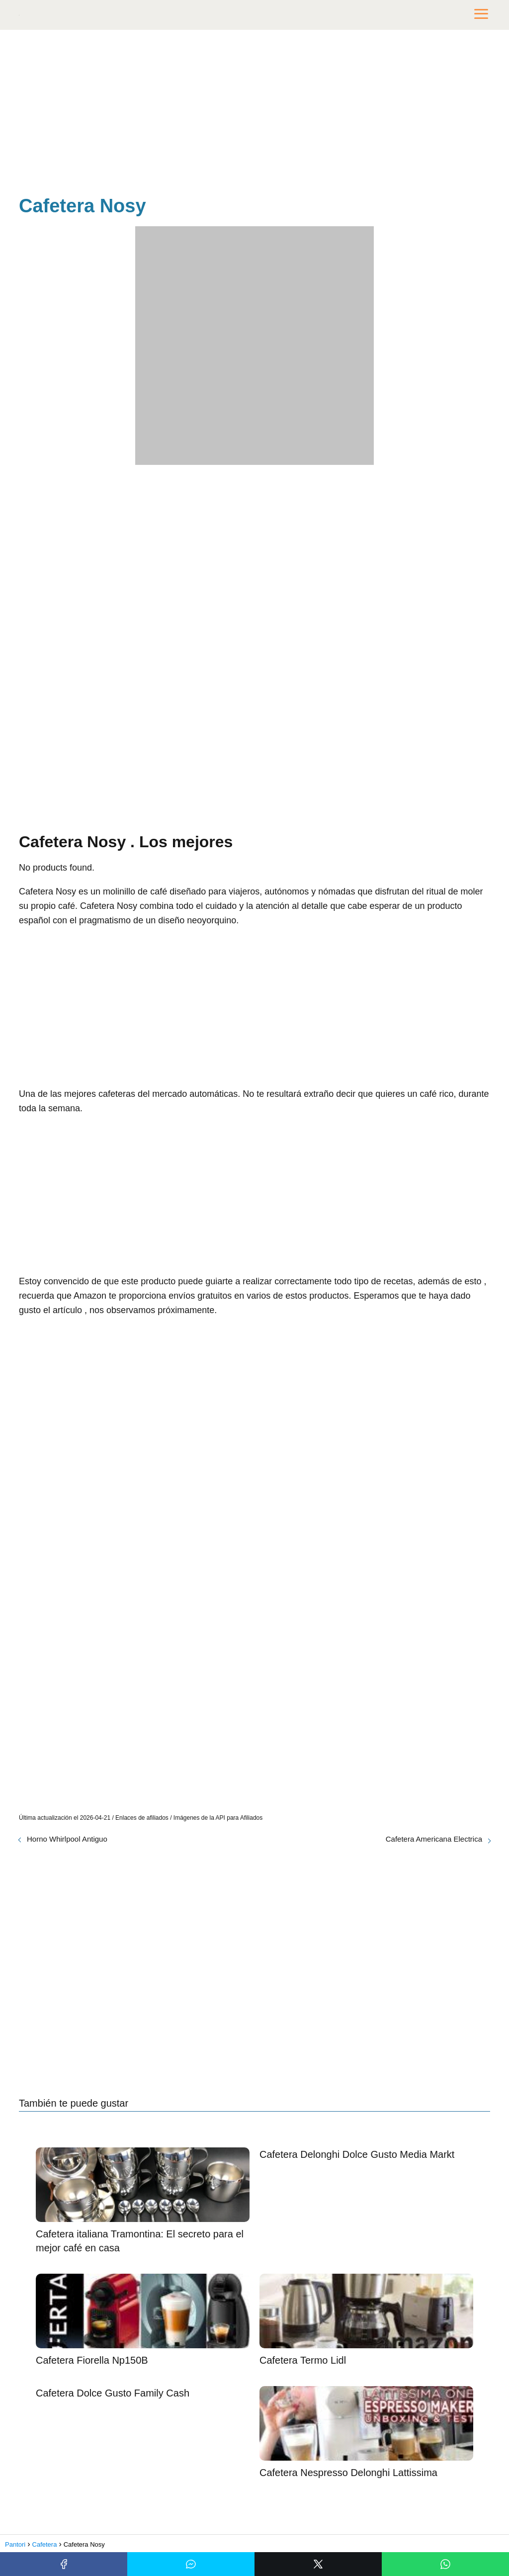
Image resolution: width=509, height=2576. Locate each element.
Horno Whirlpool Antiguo (67, 1839)
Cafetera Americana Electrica (434, 1839)
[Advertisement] (254, 114)
